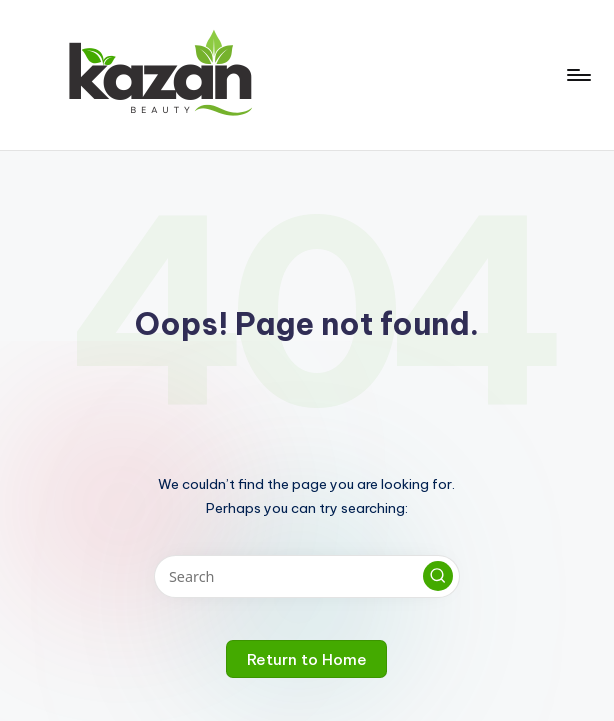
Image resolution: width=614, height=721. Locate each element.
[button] (438, 576)
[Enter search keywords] (306, 576)
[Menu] (577, 75)
